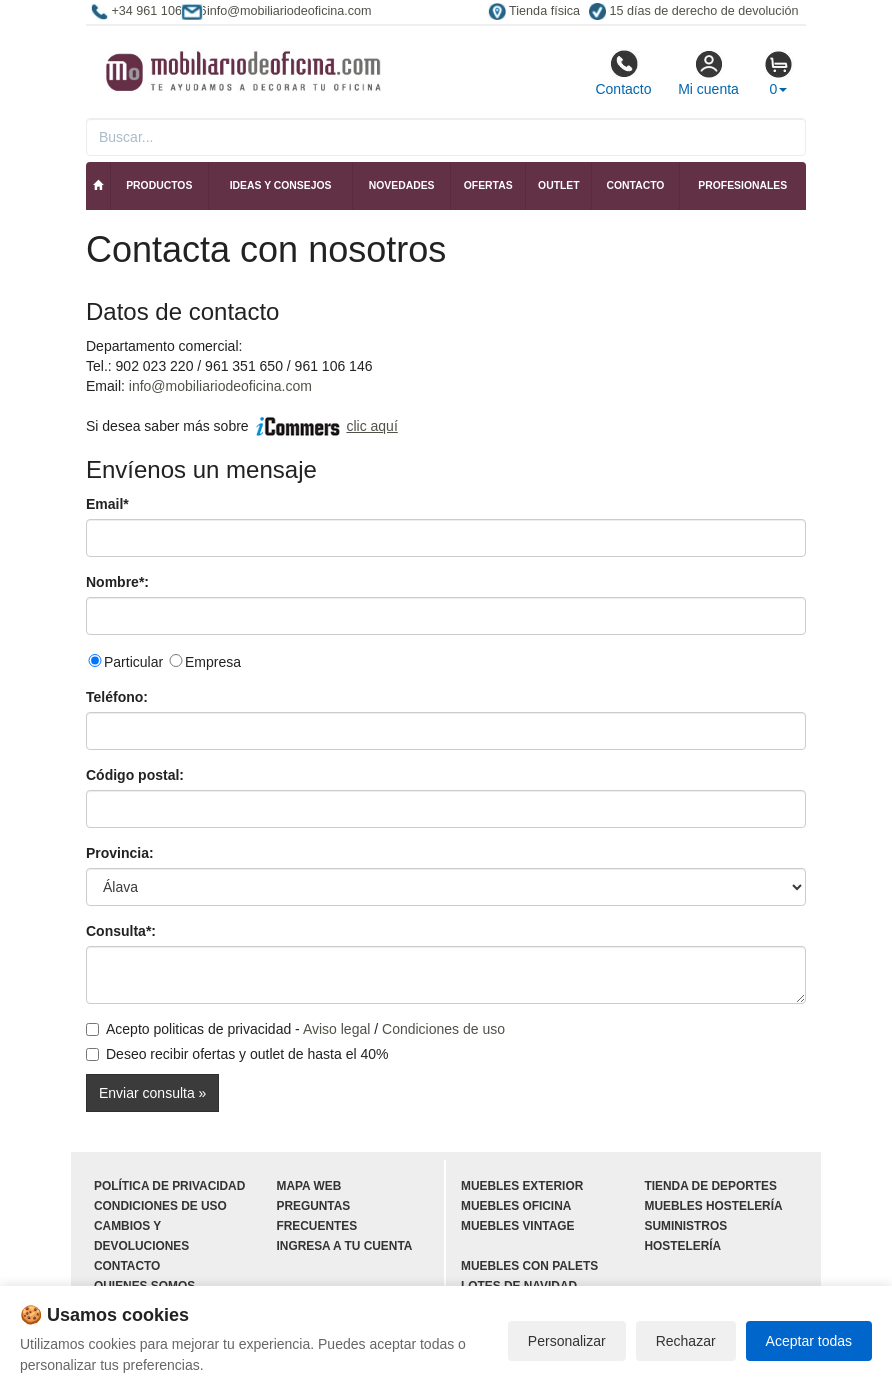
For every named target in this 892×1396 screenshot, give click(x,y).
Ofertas (488, 185)
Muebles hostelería (714, 1206)
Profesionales (742, 185)
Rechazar (686, 1341)
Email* (107, 504)
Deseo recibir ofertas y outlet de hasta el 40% (237, 1054)
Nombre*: (117, 582)
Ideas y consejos (281, 185)
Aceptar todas (809, 1341)
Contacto (623, 73)
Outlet (559, 185)
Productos (159, 185)
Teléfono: (117, 697)
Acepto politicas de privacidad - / (295, 1029)
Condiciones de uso (443, 1029)
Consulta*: (121, 931)
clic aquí (371, 426)
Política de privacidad (169, 1186)
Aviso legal (336, 1029)
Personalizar (567, 1341)
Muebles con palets (529, 1266)
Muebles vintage (517, 1226)
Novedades (402, 185)
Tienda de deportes (711, 1186)
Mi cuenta (708, 73)
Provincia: (120, 853)
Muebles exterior (522, 1186)
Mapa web (309, 1186)
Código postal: (135, 775)
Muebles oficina (516, 1206)
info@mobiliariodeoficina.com (220, 386)
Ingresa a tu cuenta (345, 1246)
